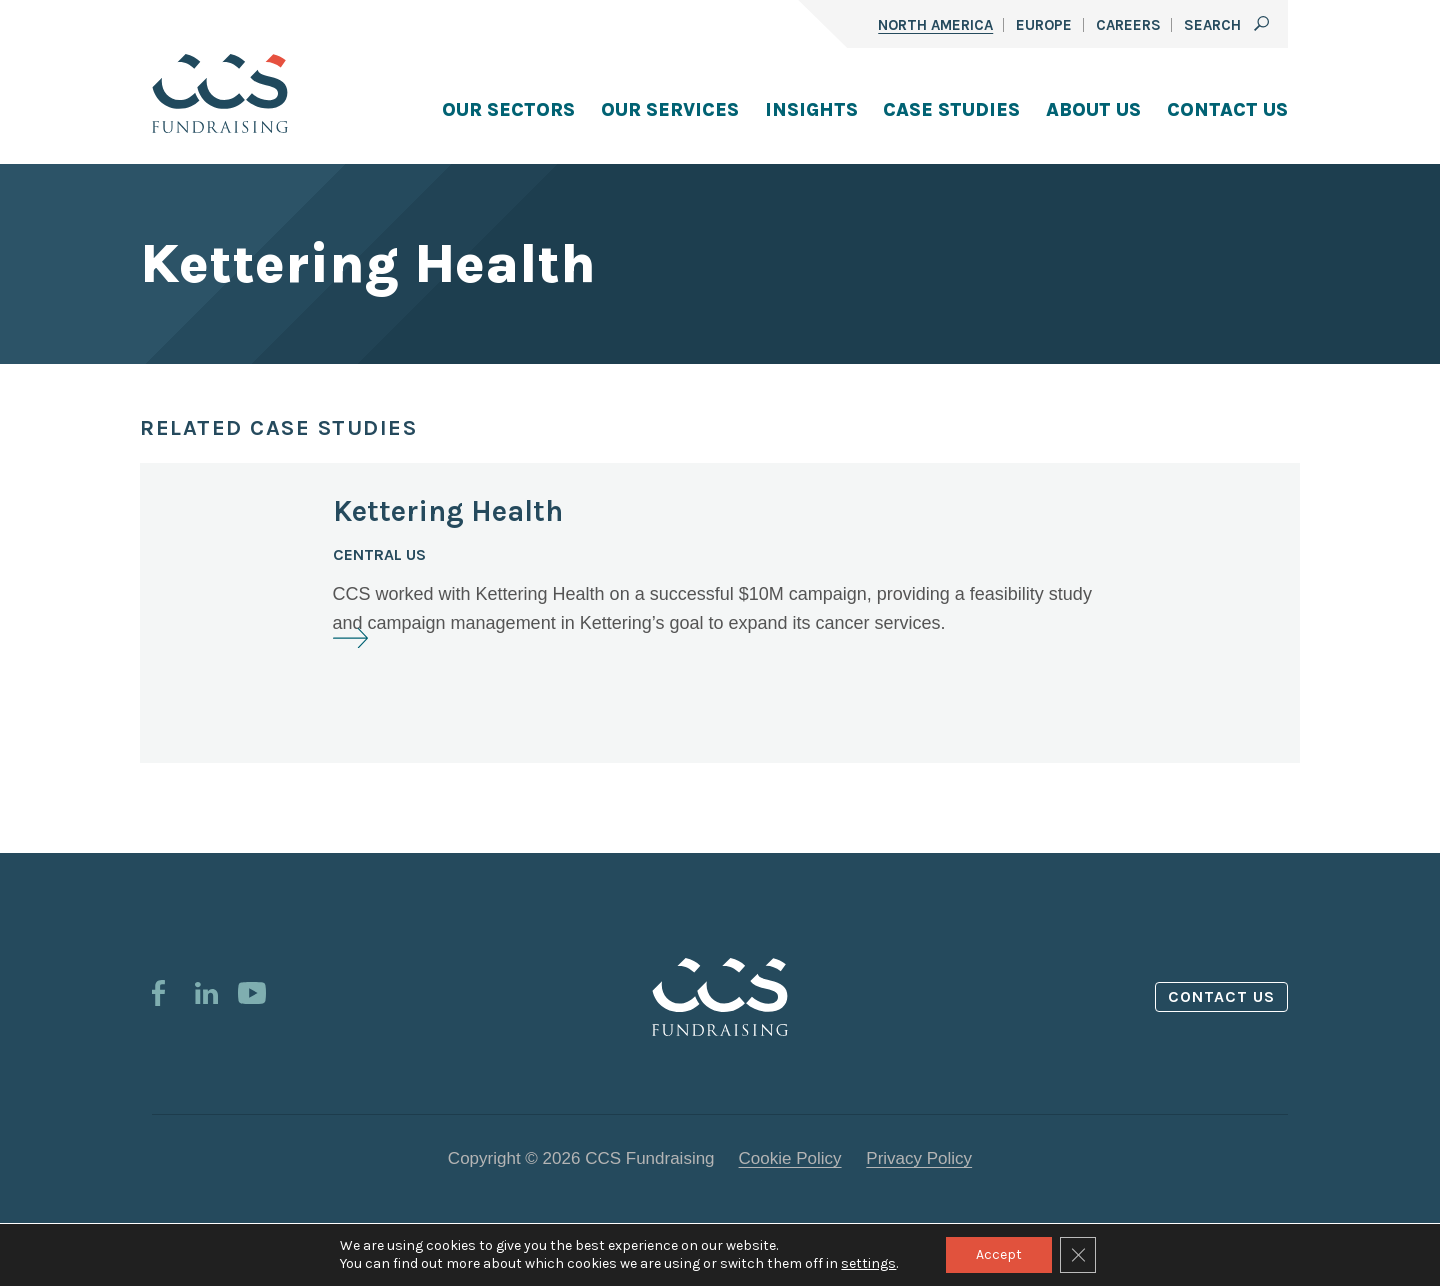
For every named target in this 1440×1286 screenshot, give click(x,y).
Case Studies (951, 110)
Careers (1128, 25)
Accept (999, 1254)
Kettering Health (448, 511)
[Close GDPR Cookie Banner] (1078, 1255)
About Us (1093, 110)
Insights (811, 110)
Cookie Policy (790, 1158)
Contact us (1222, 996)
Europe (1044, 25)
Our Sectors (508, 110)
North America (935, 25)
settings (868, 1263)
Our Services (670, 110)
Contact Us (1227, 110)
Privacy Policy (919, 1158)
